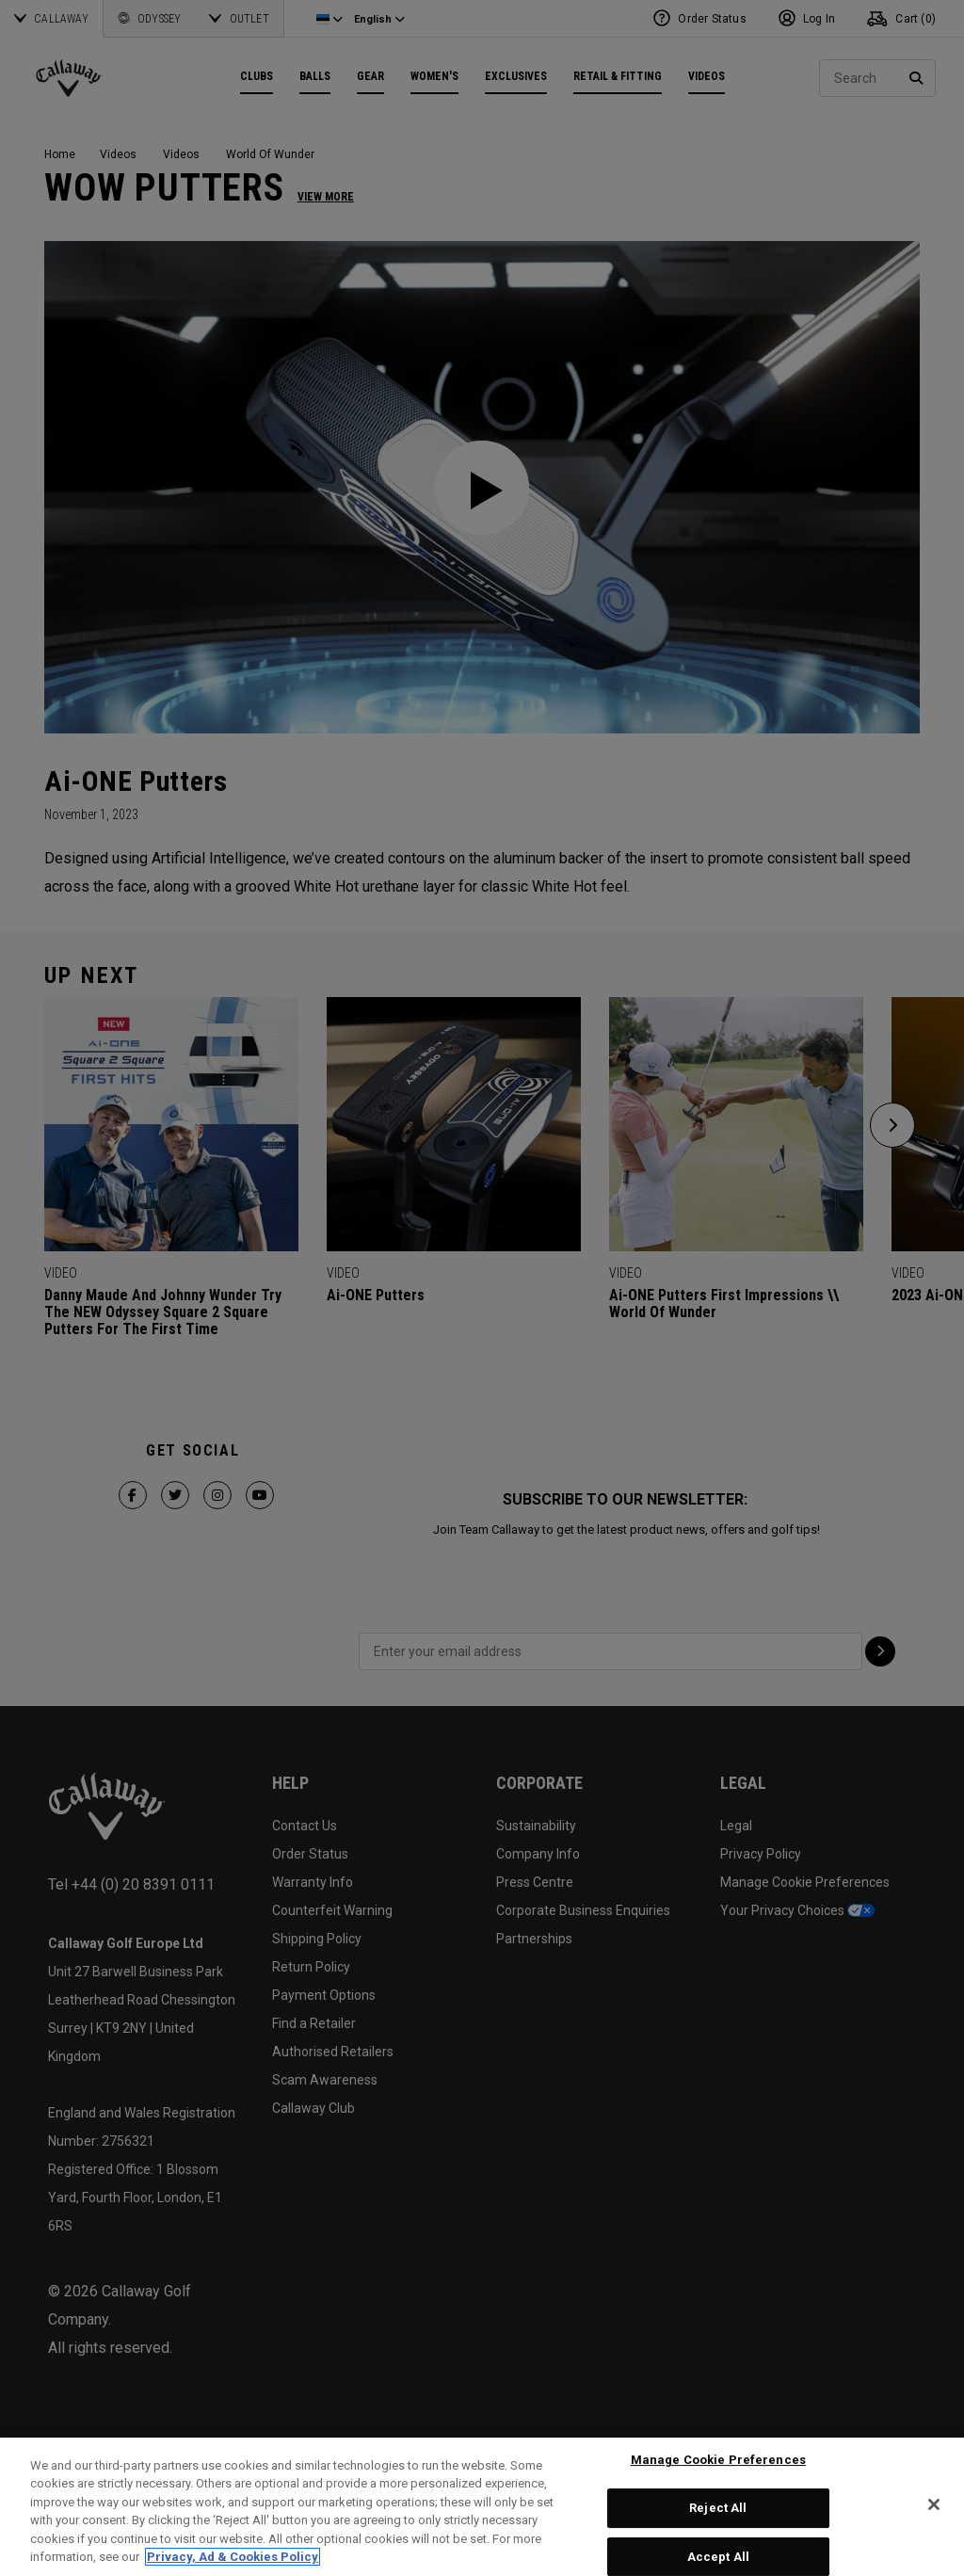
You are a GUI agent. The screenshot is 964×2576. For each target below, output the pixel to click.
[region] (482, 2507)
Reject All (718, 2508)
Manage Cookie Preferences (718, 2461)
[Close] (934, 2504)
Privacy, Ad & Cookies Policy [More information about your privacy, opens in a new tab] (232, 2557)
